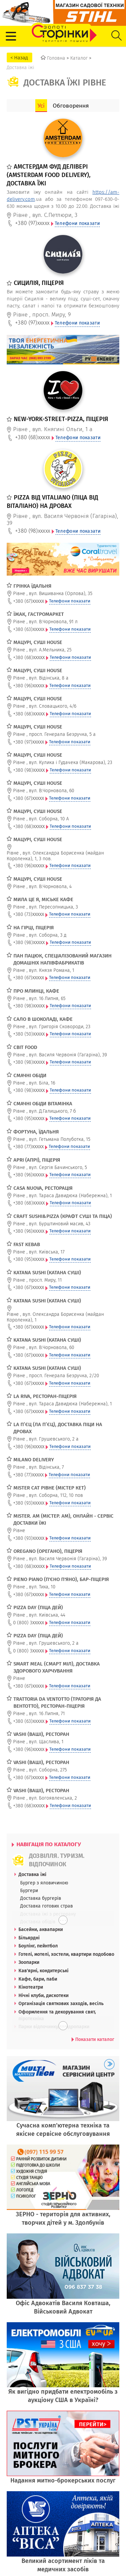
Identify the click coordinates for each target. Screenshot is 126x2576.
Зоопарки (28, 1962)
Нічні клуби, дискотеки (43, 1995)
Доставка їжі (32, 1874)
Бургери (29, 1890)
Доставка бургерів (40, 1898)
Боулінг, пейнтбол (38, 1945)
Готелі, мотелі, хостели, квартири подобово (66, 1954)
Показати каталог (93, 2039)
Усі (41, 106)
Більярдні (29, 1937)
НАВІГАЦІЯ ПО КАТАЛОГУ (46, 1844)
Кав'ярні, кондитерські (43, 1970)
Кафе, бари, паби (37, 1979)
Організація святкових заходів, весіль (60, 2003)
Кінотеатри (30, 1987)
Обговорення (71, 106)
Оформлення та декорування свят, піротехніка (57, 2015)
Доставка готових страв (46, 1905)
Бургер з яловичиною (44, 1882)
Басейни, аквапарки (40, 1929)
